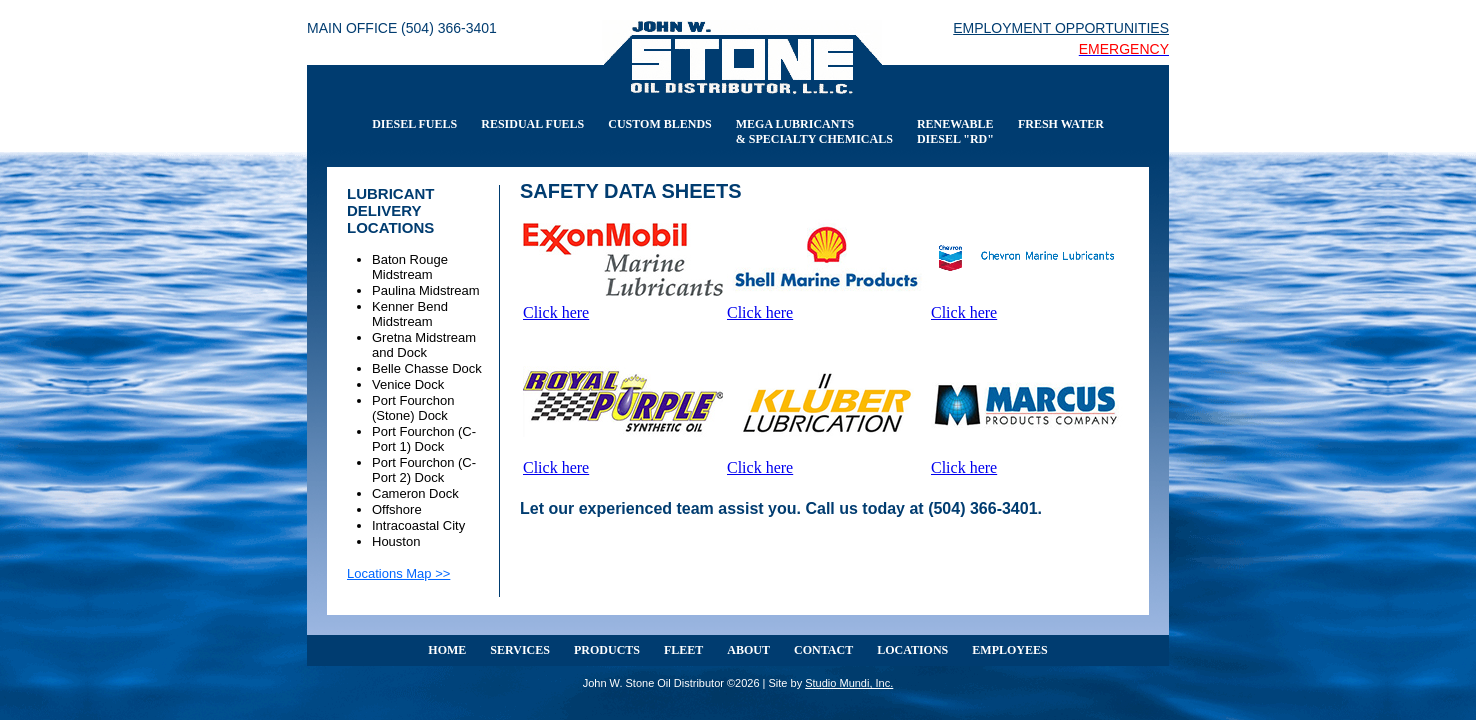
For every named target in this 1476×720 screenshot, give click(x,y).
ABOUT (748, 650)
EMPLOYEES (1009, 650)
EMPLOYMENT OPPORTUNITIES (1061, 28)
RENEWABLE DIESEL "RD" (955, 131)
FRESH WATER (1061, 124)
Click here (556, 312)
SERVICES (520, 650)
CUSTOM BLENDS (659, 124)
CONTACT (823, 650)
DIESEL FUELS (414, 124)
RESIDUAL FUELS (532, 124)
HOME (447, 650)
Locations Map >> (398, 573)
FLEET (683, 650)
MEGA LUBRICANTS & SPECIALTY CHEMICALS (814, 131)
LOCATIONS (912, 650)
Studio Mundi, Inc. (849, 683)
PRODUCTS (607, 650)
